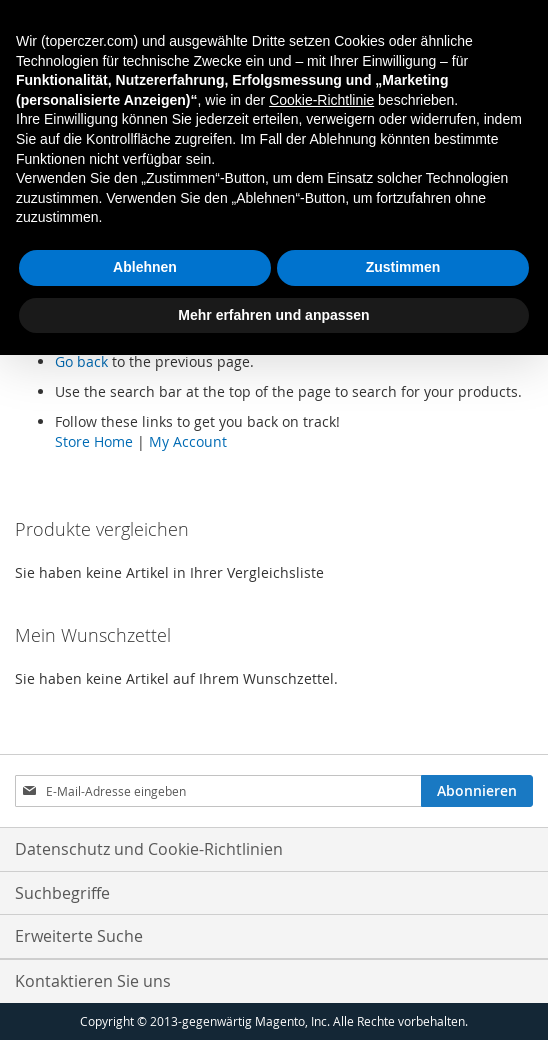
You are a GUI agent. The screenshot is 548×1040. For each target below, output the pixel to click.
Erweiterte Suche (79, 936)
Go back (81, 361)
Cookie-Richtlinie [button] (321, 100)
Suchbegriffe (62, 893)
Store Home (94, 441)
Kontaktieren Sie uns (93, 981)
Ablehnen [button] (145, 267)
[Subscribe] (477, 791)
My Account (188, 441)
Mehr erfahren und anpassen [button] (273, 315)
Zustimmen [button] (403, 267)
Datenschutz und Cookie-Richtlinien (149, 849)
